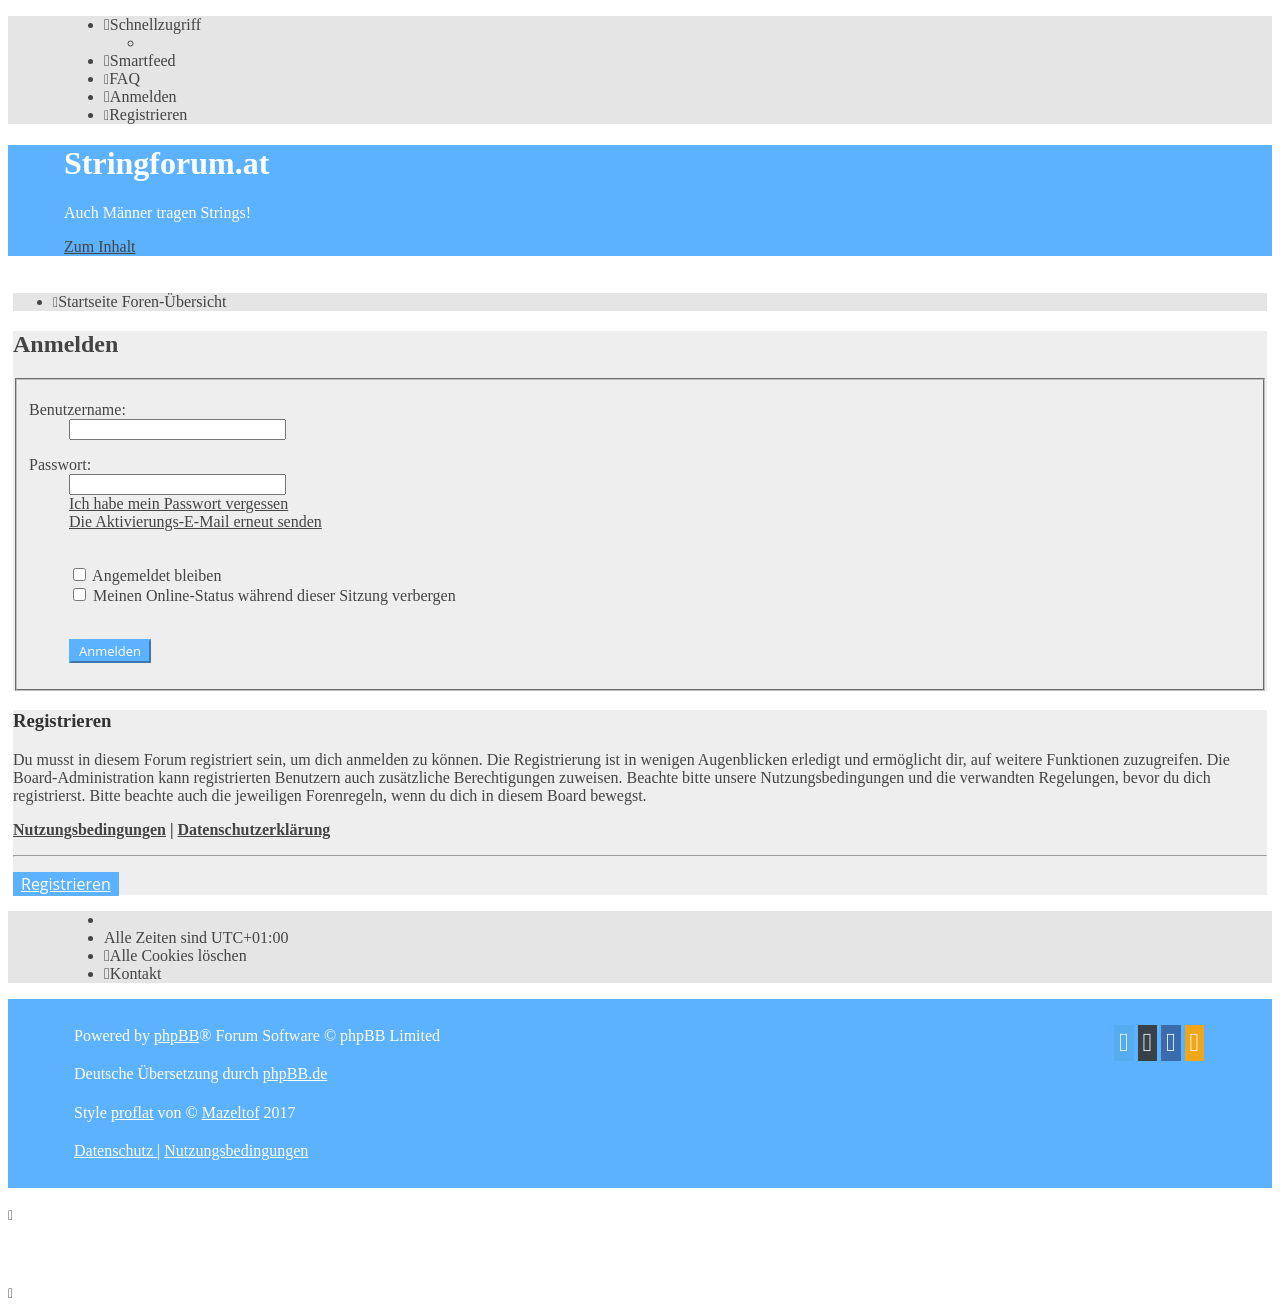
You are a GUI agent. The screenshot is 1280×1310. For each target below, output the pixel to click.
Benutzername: (77, 409)
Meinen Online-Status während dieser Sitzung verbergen (264, 595)
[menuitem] (140, 60)
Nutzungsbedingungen (89, 829)
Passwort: (60, 464)
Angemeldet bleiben (147, 575)
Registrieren (66, 884)
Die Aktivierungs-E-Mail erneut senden (195, 521)
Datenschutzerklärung (253, 829)
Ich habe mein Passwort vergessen (178, 503)
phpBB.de (295, 1073)
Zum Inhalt (100, 246)
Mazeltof (231, 1112)
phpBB (176, 1035)
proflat (132, 1112)
